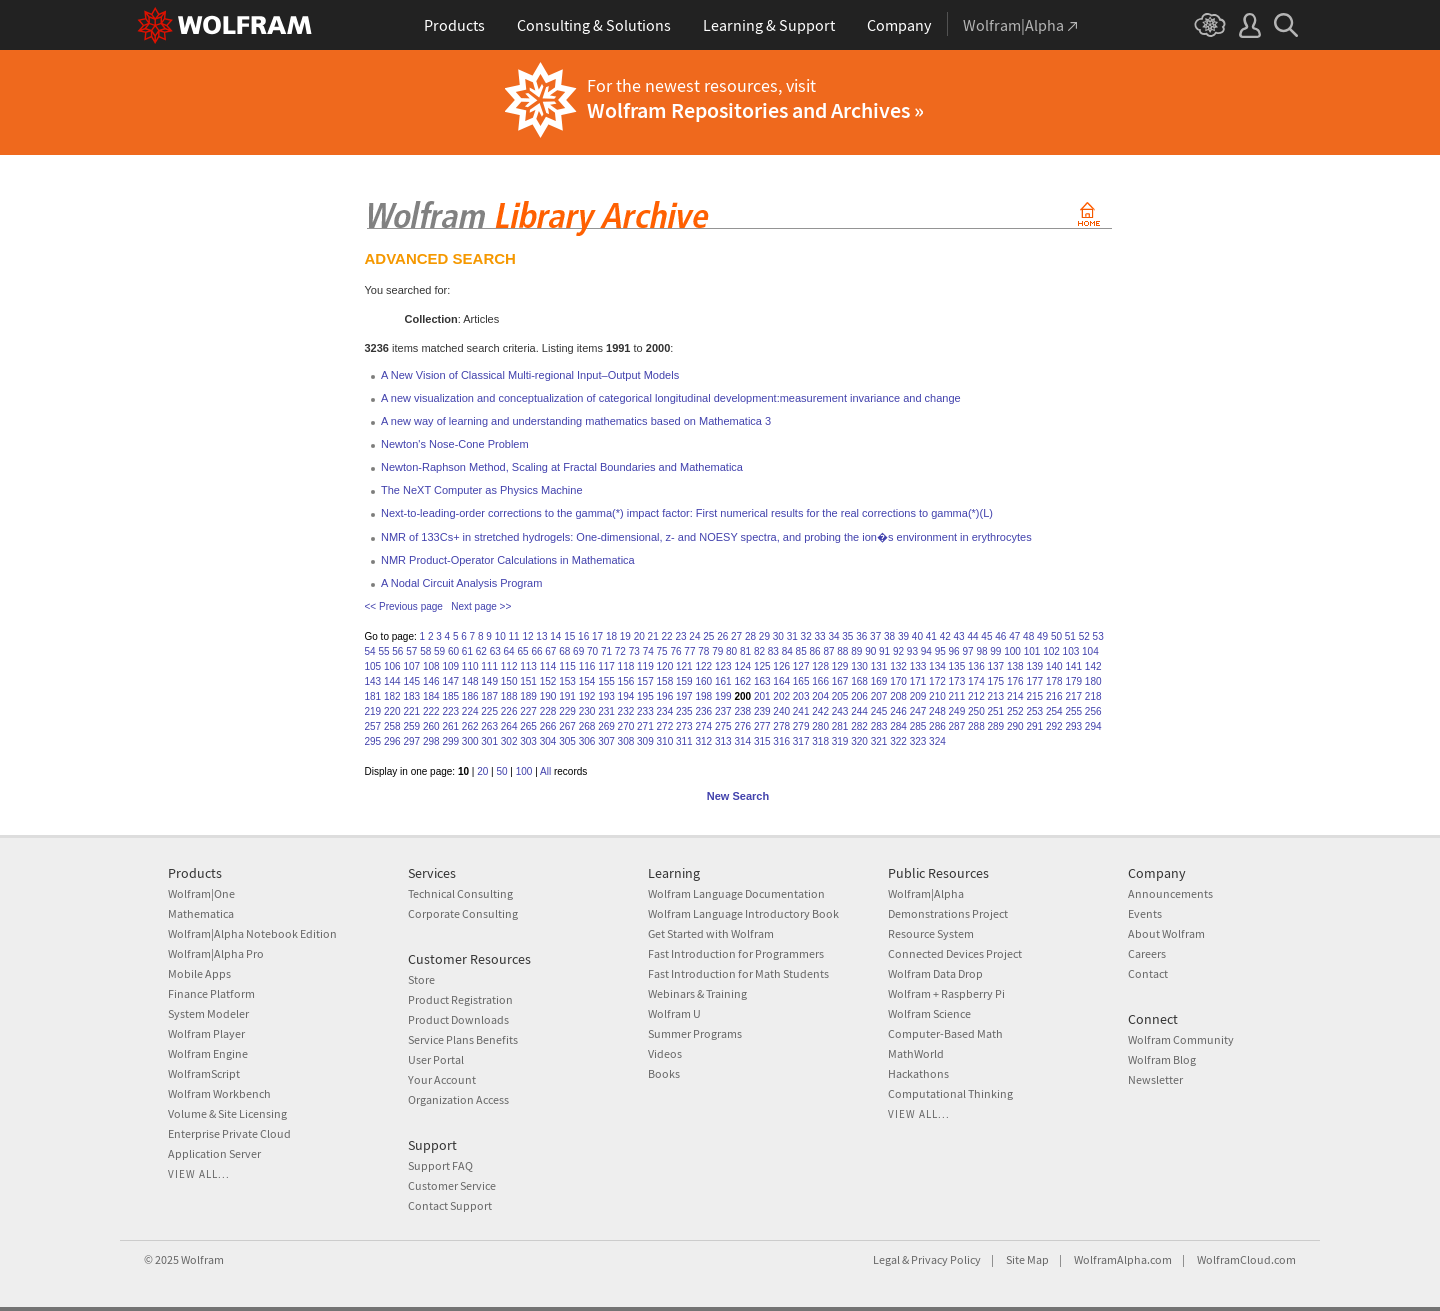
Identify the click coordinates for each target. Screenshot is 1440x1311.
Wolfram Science (929, 1013)
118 (626, 666)
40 (917, 636)
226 (509, 711)
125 (762, 666)
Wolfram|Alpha (926, 893)
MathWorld (916, 1053)
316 (781, 741)
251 (996, 711)
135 (957, 666)
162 (742, 681)
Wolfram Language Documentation (736, 893)
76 (675, 651)
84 (787, 651)
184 (431, 696)
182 (392, 696)
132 (898, 666)
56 (397, 651)
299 (450, 741)
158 (665, 681)
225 (489, 711)
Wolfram (202, 1259)
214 (1015, 696)
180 (1093, 681)
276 (742, 726)
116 (587, 666)
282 (859, 726)
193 (606, 696)
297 (411, 741)
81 (745, 651)
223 (450, 711)
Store (421, 979)
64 (509, 651)
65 (522, 651)
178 (1054, 681)
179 (1073, 681)
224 (470, 711)
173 (957, 681)
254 (1054, 711)
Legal (886, 1259)
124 (742, 666)
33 (819, 636)
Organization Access (458, 1099)
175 (996, 681)
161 (723, 681)
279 (801, 726)
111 (489, 666)
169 (879, 681)
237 (723, 711)
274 (703, 726)
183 (411, 696)
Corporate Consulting (463, 913)
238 (742, 711)
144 (392, 681)
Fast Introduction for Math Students (738, 973)
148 (470, 681)
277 (762, 726)
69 (578, 651)
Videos (665, 1053)
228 (548, 711)
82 (759, 651)
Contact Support (450, 1205)
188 (509, 696)
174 (976, 681)
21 (653, 636)
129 (840, 666)
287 (957, 726)
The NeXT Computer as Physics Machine (482, 490)
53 (1098, 636)
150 (509, 681)
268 (587, 726)
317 (801, 741)
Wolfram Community (1181, 1039)
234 (665, 711)
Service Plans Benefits (463, 1039)
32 (806, 636)
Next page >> (481, 606)
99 (995, 651)
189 (528, 696)
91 (884, 651)
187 (489, 696)
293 (1073, 726)
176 (1015, 681)
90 (870, 651)
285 (918, 726)
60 (453, 651)
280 (820, 726)
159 (684, 681)
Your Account (442, 1079)
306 (587, 741)
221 (411, 711)
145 (411, 681)
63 (495, 651)
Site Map (1027, 1259)
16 (583, 636)
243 (840, 711)
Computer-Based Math (945, 1033)
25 (708, 636)
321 (879, 741)
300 (470, 741)
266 (548, 726)
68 (564, 651)
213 (996, 696)
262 (470, 726)
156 (626, 681)
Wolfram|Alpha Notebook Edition (252, 933)
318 (820, 741)
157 (645, 681)
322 (898, 741)
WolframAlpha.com (1123, 1259)
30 (778, 636)
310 (665, 741)
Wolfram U (674, 1013)
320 (859, 741)
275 (723, 726)
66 (536, 651)
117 (606, 666)
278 (781, 726)
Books (664, 1073)
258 (392, 726)
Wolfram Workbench (219, 1093)
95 (940, 651)
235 (684, 711)
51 (1070, 636)
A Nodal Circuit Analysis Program (461, 583)
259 (411, 726)
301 (489, 741)
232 (626, 711)
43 (959, 636)
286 (937, 726)
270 (626, 726)
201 (762, 696)
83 (773, 651)
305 (567, 741)
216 (1054, 696)
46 (1000, 636)
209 (918, 696)
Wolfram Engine (208, 1053)
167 (840, 681)
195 (645, 696)
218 (1093, 696)
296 (392, 741)
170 (898, 681)
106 (392, 666)
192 (587, 696)
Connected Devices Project (955, 953)
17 (597, 636)
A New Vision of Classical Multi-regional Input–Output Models (530, 375)
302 (509, 741)
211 (957, 696)
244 (859, 711)
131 (879, 666)
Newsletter (1155, 1079)
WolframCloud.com (1246, 1259)
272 (665, 726)
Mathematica (201, 913)
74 (648, 651)
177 (1034, 681)
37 (875, 636)
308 (626, 741)
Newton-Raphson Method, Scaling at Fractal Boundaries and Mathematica (562, 467)
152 (548, 681)
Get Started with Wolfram (711, 933)
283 (879, 726)
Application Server (214, 1153)
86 (815, 651)
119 (645, 666)
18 (611, 636)
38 (889, 636)
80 (731, 651)
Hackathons (918, 1073)
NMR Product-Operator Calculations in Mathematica (508, 560)
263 (489, 726)
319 (840, 741)
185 (450, 696)
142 (1093, 666)
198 (703, 696)
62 (481, 651)
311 (684, 741)
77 (689, 651)
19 (625, 636)
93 (912, 651)
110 (470, 666)
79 (717, 651)
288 (976, 726)
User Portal (436, 1059)
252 (1015, 711)
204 (820, 696)
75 (662, 651)
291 (1034, 726)
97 (967, 651)
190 (548, 696)
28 (750, 636)
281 (840, 726)
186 (470, 696)
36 (861, 636)
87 (828, 651)
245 (879, 711)
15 (569, 636)
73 (634, 651)
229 (567, 711)
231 (606, 711)
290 (1015, 726)
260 (431, 726)
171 (918, 681)
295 (373, 741)
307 (606, 741)
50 (1056, 636)
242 (820, 711)
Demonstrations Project (948, 913)
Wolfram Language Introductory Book (743, 913)
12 (527, 636)
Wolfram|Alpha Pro (216, 953)
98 (981, 651)
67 (550, 651)
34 (833, 636)
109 (450, 666)
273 (684, 726)
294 (1093, 726)
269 (606, 726)
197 (684, 696)
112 (509, 666)
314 (742, 741)
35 (847, 636)
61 (467, 651)
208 (898, 696)
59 (439, 651)
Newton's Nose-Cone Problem (455, 444)
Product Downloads (458, 1019)
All (545, 771)
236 (703, 711)
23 (680, 636)
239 (762, 711)
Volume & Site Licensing (227, 1113)
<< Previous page (404, 606)
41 (931, 636)
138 (1015, 666)
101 (1032, 651)
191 (567, 696)
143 (373, 681)
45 (986, 636)
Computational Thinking (950, 1093)
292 (1054, 726)
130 (859, 666)
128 (820, 666)
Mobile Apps (199, 973)
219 (373, 711)
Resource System (931, 933)
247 (918, 711)
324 (937, 741)
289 (996, 726)
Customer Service (452, 1185)
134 (937, 666)
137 (996, 666)
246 (898, 711)
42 (945, 636)
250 (976, 711)
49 (1042, 636)
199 (723, 696)
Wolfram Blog (1162, 1059)
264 (509, 726)
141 (1073, 666)
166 (820, 681)
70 (592, 651)
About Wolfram (1166, 933)
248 (937, 711)
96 (954, 651)
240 (781, 711)
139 (1034, 666)
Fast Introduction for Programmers (736, 953)
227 (528, 711)
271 (645, 726)
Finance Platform (211, 993)
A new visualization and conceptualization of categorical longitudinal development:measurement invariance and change (671, 398)
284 (898, 726)
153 (567, 681)
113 (528, 666)
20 (639, 636)
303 (528, 741)
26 (722, 636)
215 (1034, 696)
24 (694, 636)
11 (514, 636)
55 (383, 651)
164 (781, 681)
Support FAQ (440, 1165)
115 (567, 666)
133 (918, 666)
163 (762, 681)
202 (781, 696)
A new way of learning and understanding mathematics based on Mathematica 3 (576, 421)
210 (937, 696)
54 (370, 651)
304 (548, 741)
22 (667, 636)
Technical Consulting (460, 893)
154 (587, 681)
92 (898, 651)
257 (373, 726)
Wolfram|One (201, 893)
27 (736, 636)
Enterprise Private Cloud (229, 1133)
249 (957, 711)
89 (856, 651)
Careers (1147, 953)
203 (801, 696)
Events (1145, 913)
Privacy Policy (946, 1259)
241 (801, 711)
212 (976, 696)
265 (528, 726)
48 (1028, 636)
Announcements (1170, 893)
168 (859, 681)
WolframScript (204, 1073)
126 (781, 666)
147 (450, 681)
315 (762, 741)
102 (1051, 651)
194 (626, 696)
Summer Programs (695, 1033)
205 (840, 696)
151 (528, 681)
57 (411, 651)
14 (555, 636)
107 (411, 666)
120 (665, 666)
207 (879, 696)
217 (1073, 696)
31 (792, 636)
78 (703, 651)
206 (859, 696)
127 (801, 666)
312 (703, 741)
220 (392, 711)
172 (937, 681)
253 (1034, 711)
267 (567, 726)
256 (1093, 711)
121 (684, 666)
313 (723, 741)
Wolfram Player (206, 1033)
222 (431, 711)
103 (1071, 651)
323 (918, 741)
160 (703, 681)
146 (431, 681)
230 (587, 711)
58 (425, 651)
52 (1084, 636)
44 (972, 636)
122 (703, 666)
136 (976, 666)
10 (500, 636)
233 (645, 711)
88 (842, 651)
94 (926, 651)
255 (1073, 711)
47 (1014, 636)
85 (801, 651)
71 (606, 651)
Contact (1148, 973)
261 (450, 726)
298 (431, 741)
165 (801, 681)
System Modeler (208, 1013)
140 (1054, 666)
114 (548, 666)
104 (1090, 651)
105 (373, 666)
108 (431, 666)
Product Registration (460, 999)
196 (665, 696)
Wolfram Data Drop (935, 973)
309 (645, 741)
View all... (199, 1174)
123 (723, 666)
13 (541, 636)
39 (903, 636)
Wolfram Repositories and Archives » (755, 110)
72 (620, 651)
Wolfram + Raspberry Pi (946, 993)
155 (606, 681)
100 (1012, 651)
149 (489, 681)
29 (764, 636)
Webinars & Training (697, 993)
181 (373, 696)
